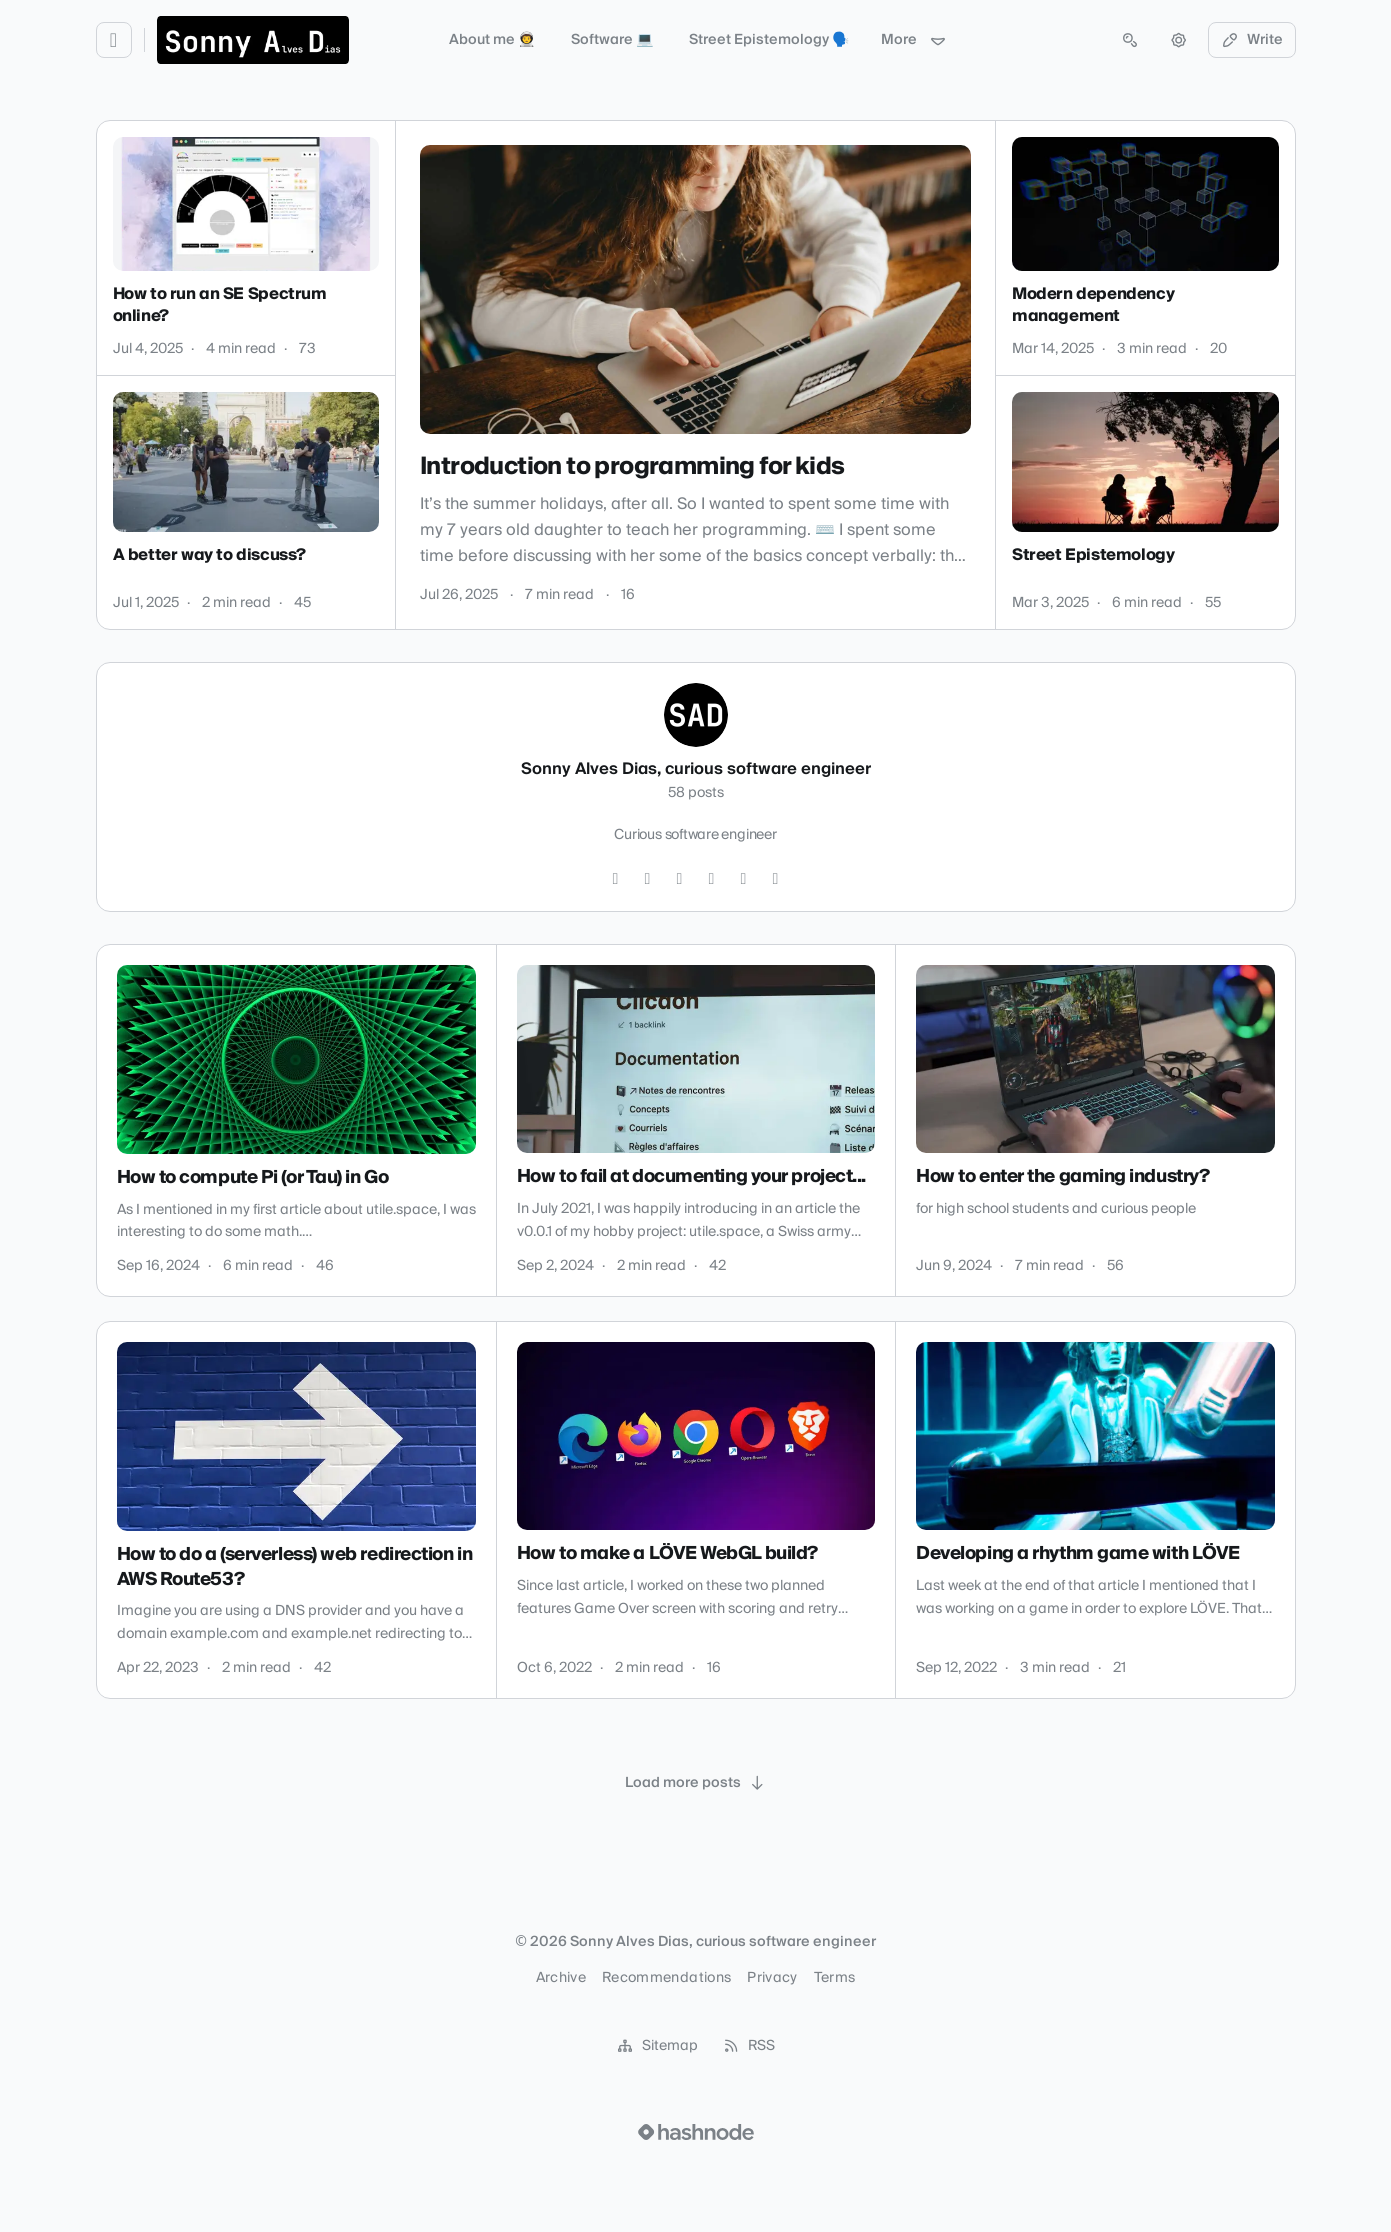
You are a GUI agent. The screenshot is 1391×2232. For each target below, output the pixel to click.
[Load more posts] (696, 1783)
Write (1252, 40)
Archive (561, 1978)
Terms (835, 1978)
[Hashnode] (744, 879)
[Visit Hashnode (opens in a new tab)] (696, 2132)
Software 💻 (612, 40)
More (914, 40)
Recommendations (666, 1978)
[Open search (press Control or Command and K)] (1130, 40)
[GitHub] (648, 879)
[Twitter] (616, 879)
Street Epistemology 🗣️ (769, 40)
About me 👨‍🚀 (492, 40)
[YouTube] (712, 879)
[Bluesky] (776, 879)
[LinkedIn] (680, 879)
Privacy (772, 1978)
